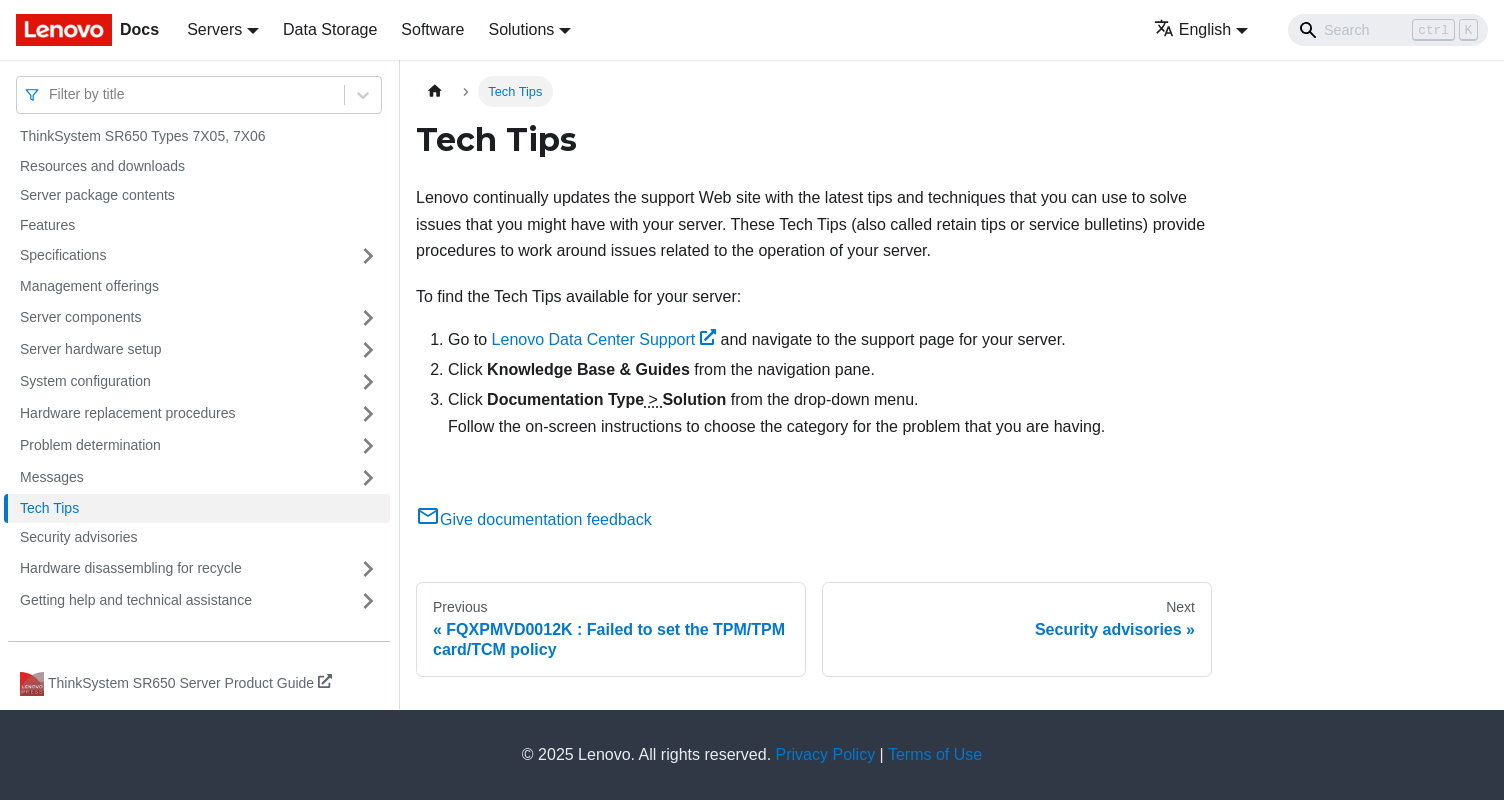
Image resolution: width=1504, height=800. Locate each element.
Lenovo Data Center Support (604, 339)
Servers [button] (214, 29)
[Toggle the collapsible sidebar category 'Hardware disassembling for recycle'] (368, 569)
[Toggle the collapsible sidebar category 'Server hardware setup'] (368, 350)
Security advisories (79, 537)
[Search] (1388, 30)
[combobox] (51, 94)
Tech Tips (49, 508)
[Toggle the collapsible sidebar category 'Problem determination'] (368, 446)
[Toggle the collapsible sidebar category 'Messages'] (368, 478)
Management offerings (89, 286)
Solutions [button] (521, 29)
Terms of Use (935, 754)
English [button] (1192, 29)
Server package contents (97, 195)
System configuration (85, 381)
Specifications (63, 255)
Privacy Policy (826, 754)
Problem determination (90, 445)
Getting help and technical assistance (136, 600)
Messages (52, 477)
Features (47, 225)
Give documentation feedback (534, 519)
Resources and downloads (102, 166)
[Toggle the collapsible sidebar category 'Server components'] (368, 318)
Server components (80, 317)
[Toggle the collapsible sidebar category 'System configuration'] (368, 382)
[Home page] (435, 91)
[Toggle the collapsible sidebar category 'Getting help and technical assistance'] (368, 601)
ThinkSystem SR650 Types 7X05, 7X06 (143, 136)
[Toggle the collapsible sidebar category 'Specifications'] (368, 256)
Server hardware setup (91, 349)
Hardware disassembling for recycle (131, 568)
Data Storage (330, 29)
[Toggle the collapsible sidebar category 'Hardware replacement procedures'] (368, 414)
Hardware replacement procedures (128, 413)
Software (432, 29)
